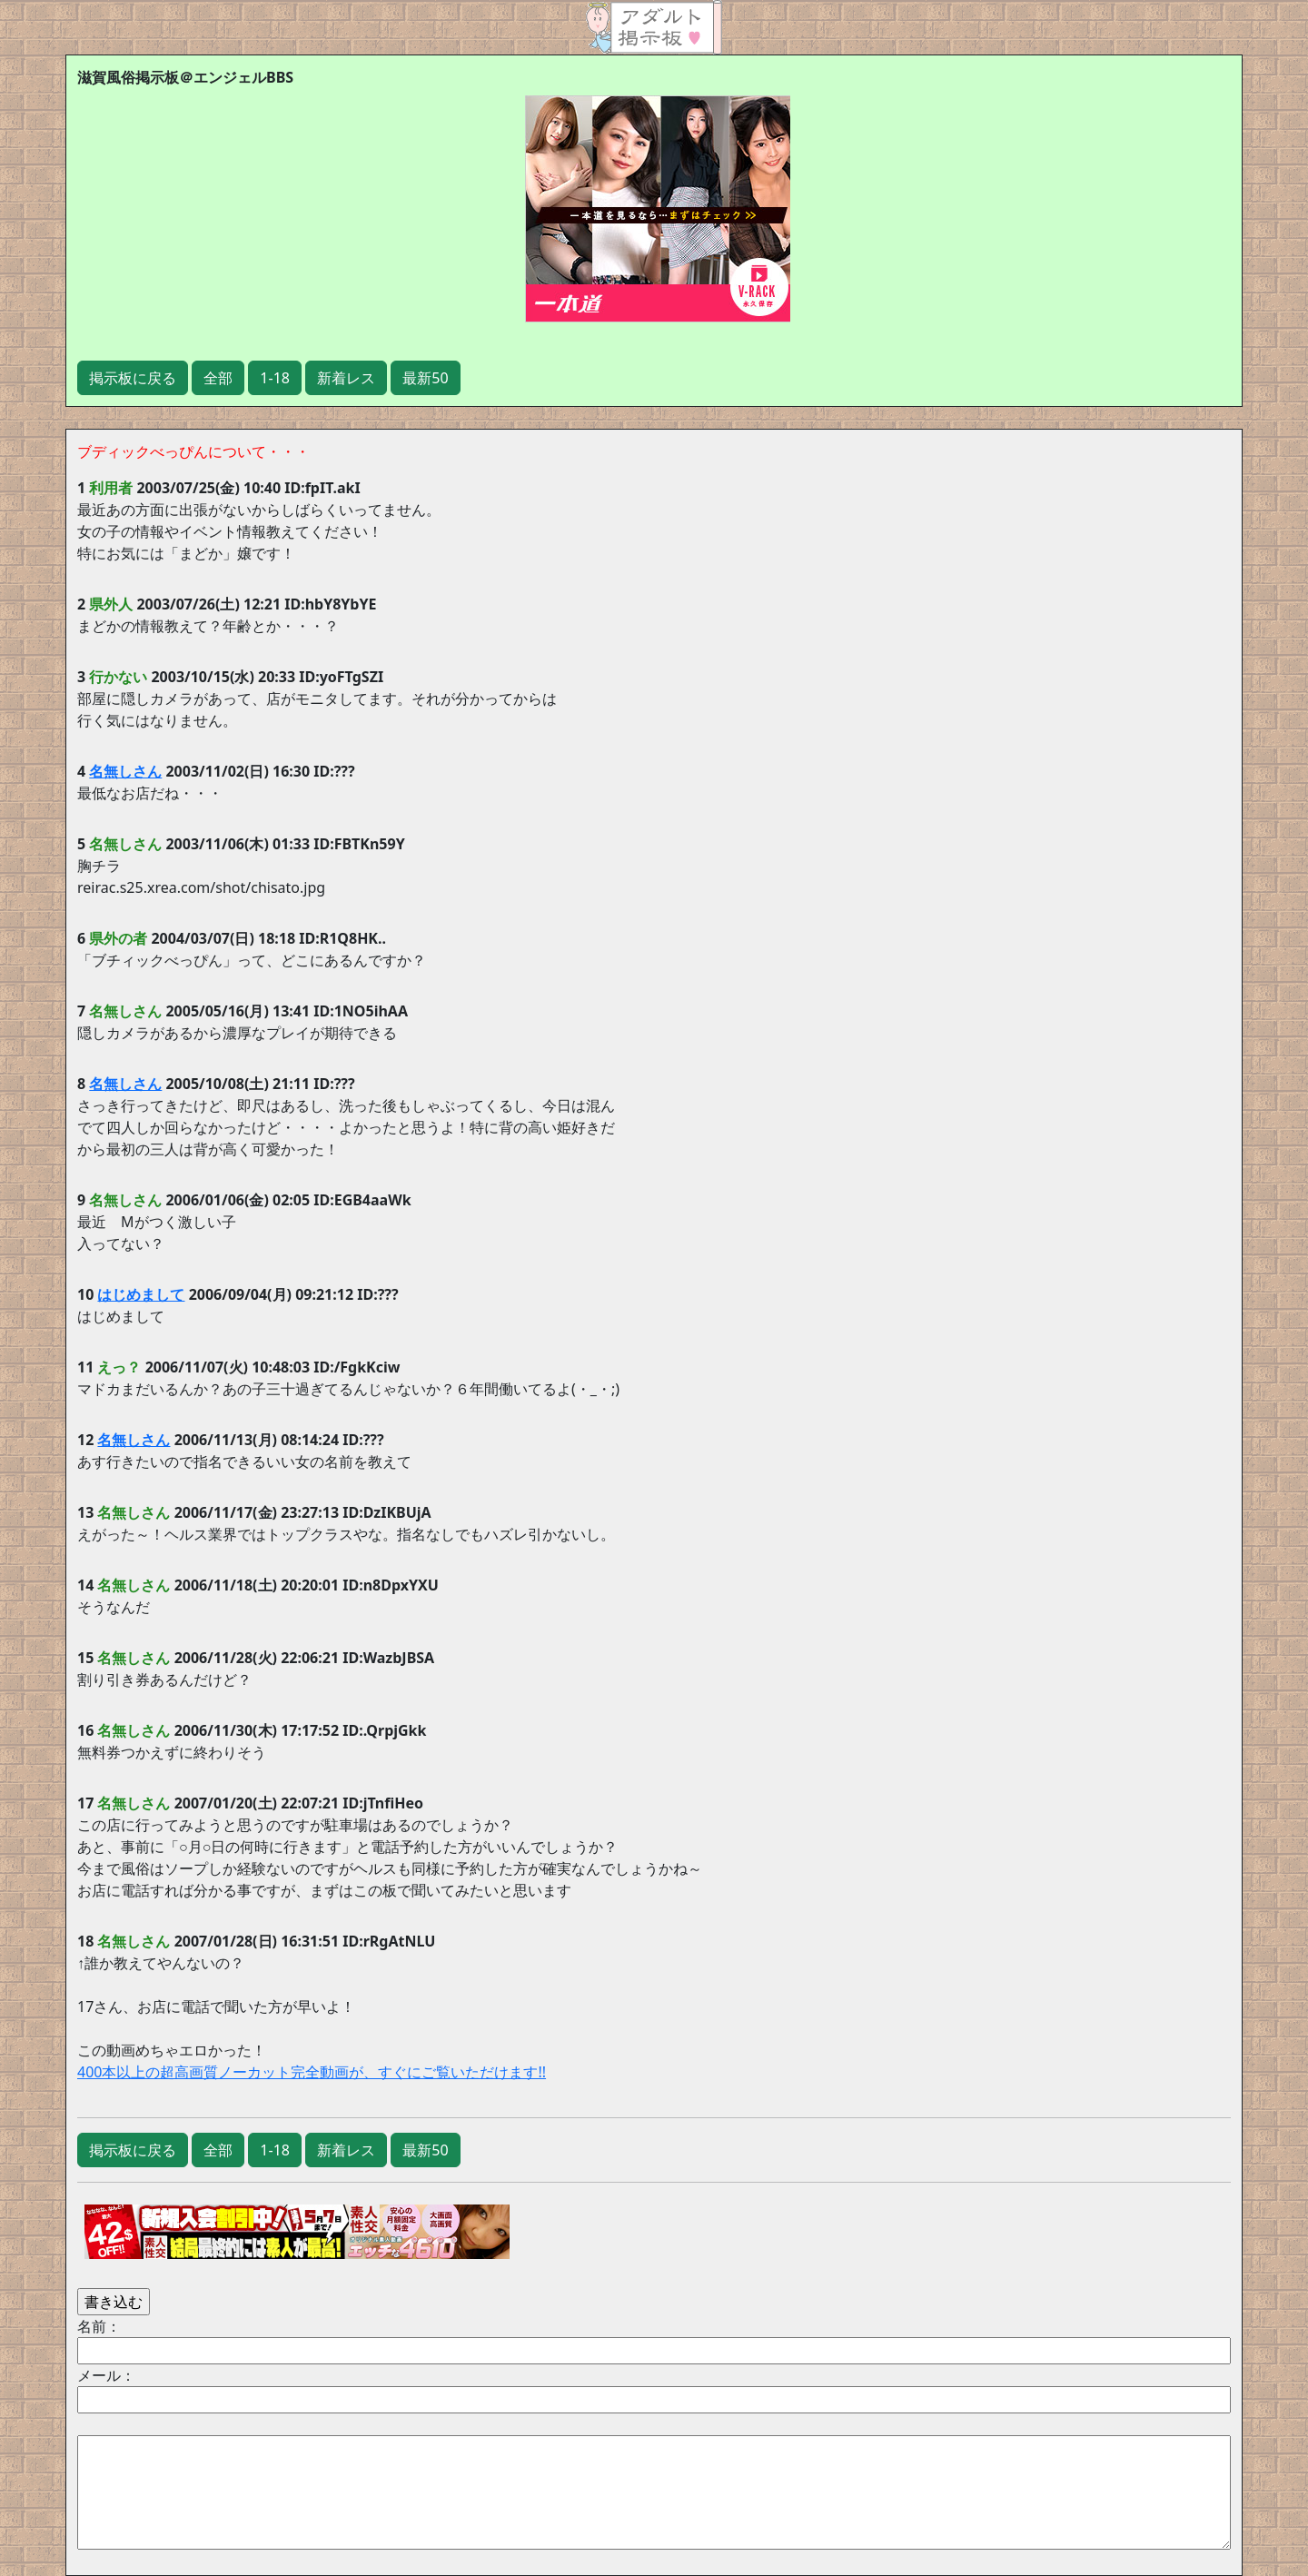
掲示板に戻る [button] (132, 378)
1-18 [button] (275, 378)
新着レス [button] (346, 378)
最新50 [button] (425, 378)
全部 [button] (218, 378)
